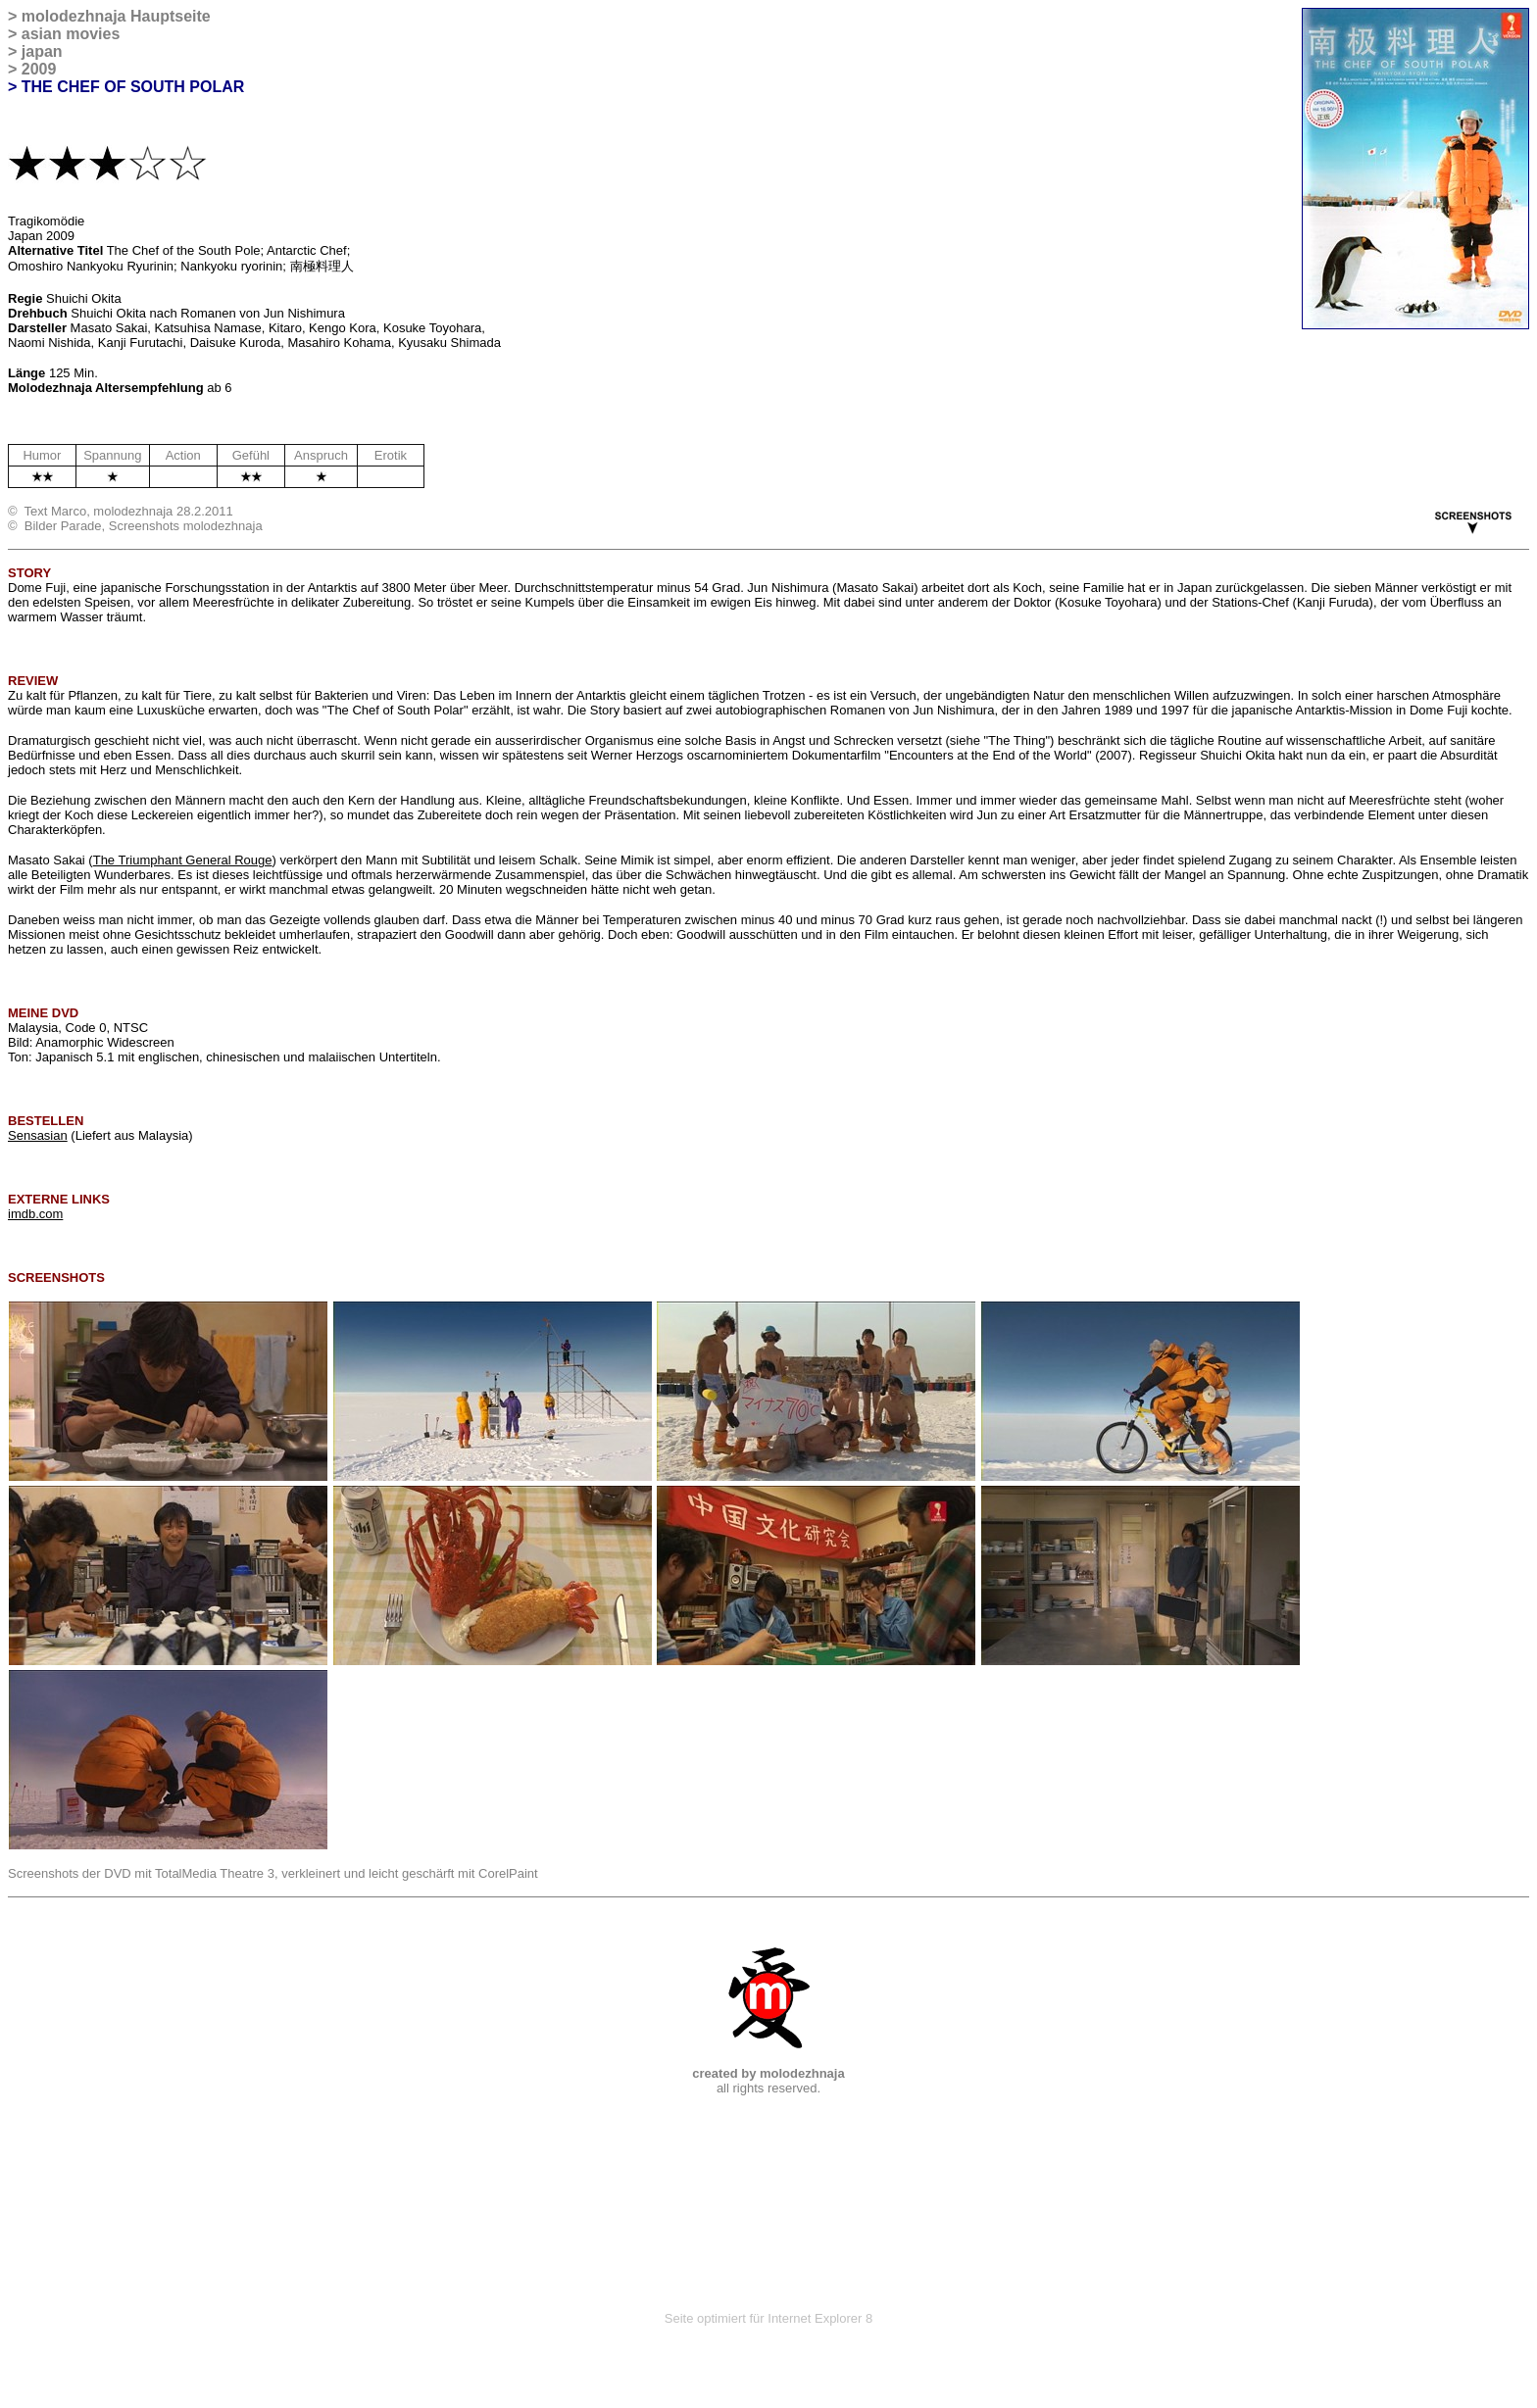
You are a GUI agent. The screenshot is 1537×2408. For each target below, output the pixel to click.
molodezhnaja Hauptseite (116, 16)
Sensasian (38, 1135)
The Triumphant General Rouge (183, 860)
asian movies (71, 33)
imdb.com (35, 1213)
